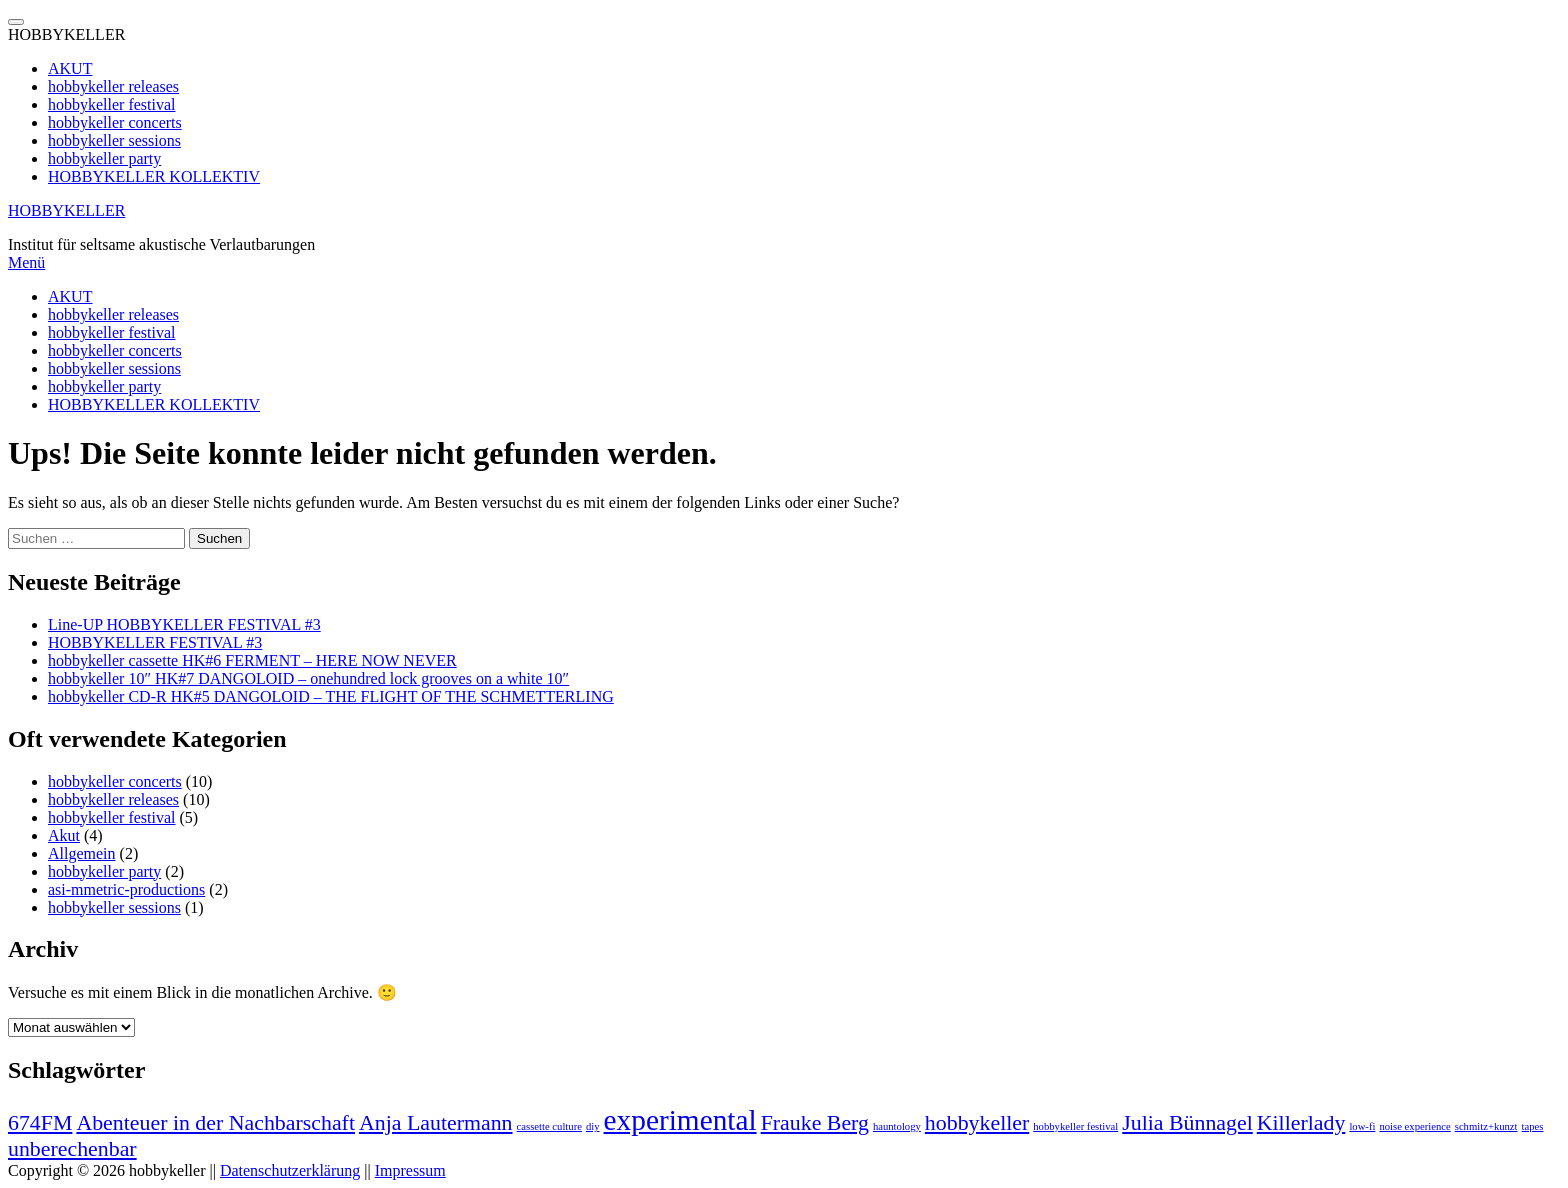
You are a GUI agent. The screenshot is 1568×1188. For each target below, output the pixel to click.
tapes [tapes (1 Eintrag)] (1533, 1126)
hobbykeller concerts (115, 350)
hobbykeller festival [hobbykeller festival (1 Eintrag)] (1075, 1126)
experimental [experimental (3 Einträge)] (680, 1120)
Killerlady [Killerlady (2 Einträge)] (1301, 1123)
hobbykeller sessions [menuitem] (114, 140)
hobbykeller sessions (114, 368)
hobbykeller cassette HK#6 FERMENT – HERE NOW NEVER (252, 660)
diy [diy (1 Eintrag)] (593, 1126)
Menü (26, 262)
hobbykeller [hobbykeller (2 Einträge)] (977, 1123)
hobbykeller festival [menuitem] (112, 104)
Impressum (410, 1170)
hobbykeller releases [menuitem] (113, 86)
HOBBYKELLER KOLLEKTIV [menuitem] (154, 176)
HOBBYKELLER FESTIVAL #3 (155, 642)
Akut (64, 835)
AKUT (70, 296)
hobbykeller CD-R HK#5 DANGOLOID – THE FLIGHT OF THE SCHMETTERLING (331, 696)
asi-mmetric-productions (126, 889)
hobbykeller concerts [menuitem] (115, 122)
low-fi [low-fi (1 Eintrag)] (1362, 1126)
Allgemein (82, 853)
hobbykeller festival (112, 332)
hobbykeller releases (113, 314)
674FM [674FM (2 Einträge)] (40, 1123)
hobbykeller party (104, 386)
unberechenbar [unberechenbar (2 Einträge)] (72, 1149)
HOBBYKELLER (66, 210)
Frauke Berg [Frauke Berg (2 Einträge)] (815, 1123)
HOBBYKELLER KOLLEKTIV (154, 404)
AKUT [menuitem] (70, 68)
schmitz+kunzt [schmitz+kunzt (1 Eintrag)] (1486, 1126)
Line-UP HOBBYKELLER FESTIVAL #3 (184, 624)
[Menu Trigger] (16, 22)
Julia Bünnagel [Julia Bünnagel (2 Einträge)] (1187, 1123)
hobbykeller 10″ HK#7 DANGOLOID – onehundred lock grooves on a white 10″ (308, 678)
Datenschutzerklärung (290, 1170)
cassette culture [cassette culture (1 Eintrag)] (549, 1126)
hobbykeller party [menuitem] (104, 158)
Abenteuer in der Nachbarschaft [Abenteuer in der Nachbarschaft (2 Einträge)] (215, 1123)
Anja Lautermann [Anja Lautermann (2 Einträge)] (436, 1123)
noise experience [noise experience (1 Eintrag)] (1414, 1126)
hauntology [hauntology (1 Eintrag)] (897, 1126)
